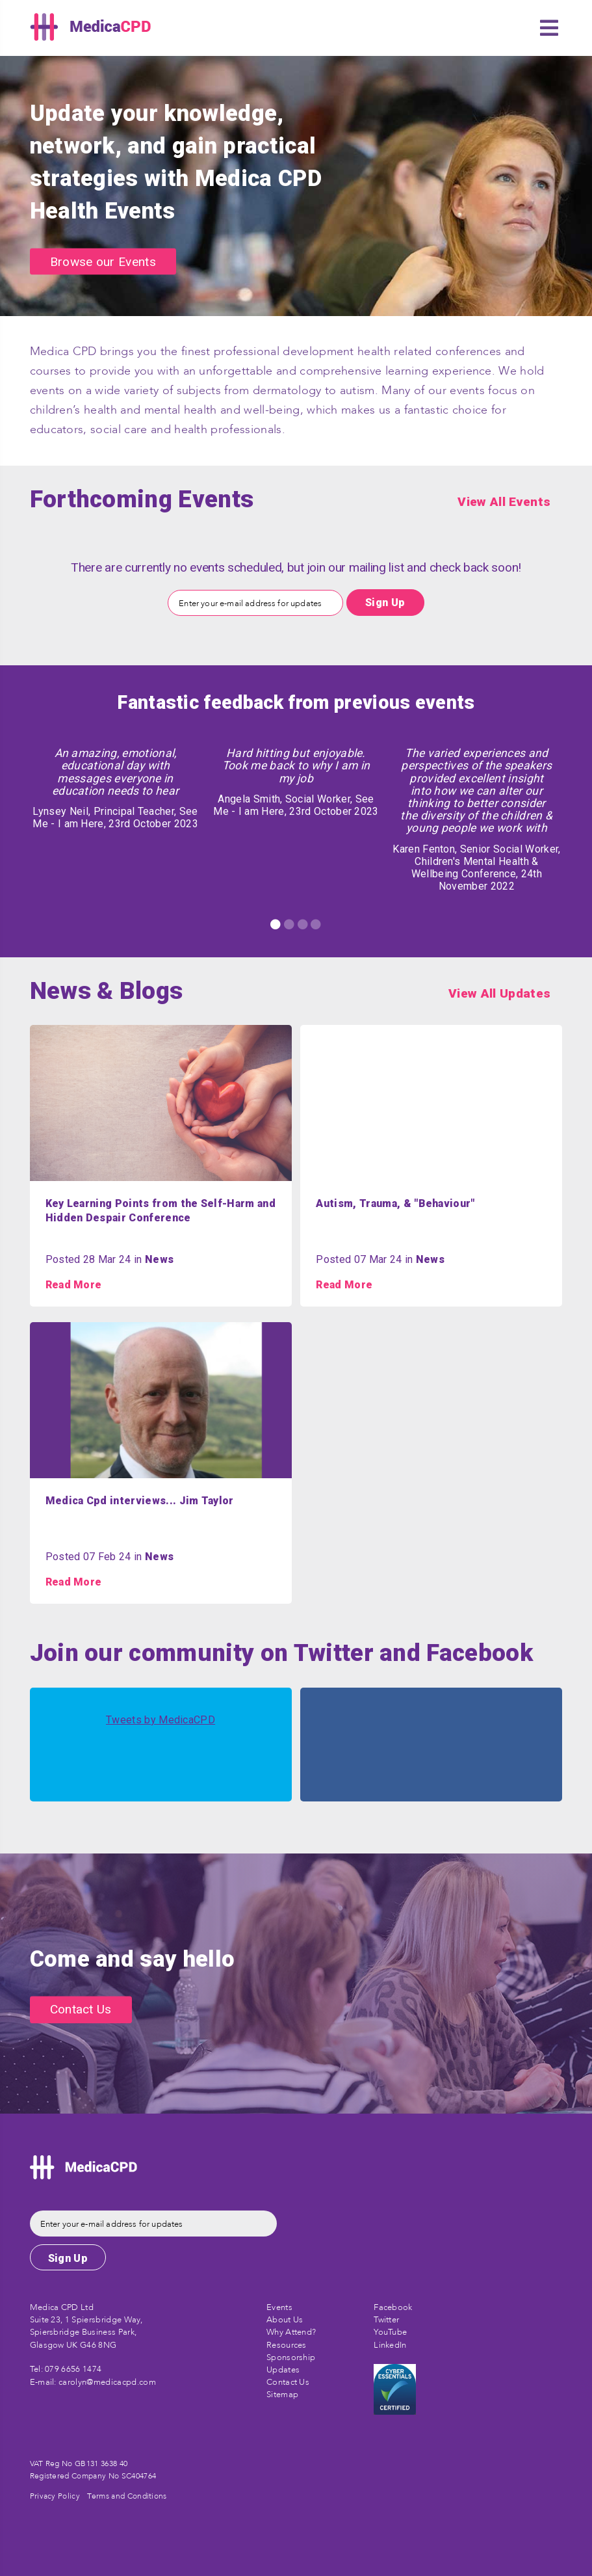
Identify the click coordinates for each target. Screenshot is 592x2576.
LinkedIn (390, 2345)
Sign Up (385, 602)
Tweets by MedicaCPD (160, 1720)
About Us (284, 2320)
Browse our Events (103, 261)
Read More (73, 1285)
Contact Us (81, 2009)
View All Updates (499, 993)
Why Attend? (291, 2332)
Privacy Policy (55, 2496)
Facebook (393, 2307)
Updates (283, 2370)
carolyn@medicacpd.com (107, 2382)
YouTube (390, 2332)
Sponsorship (291, 2357)
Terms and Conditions (126, 2496)
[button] (548, 27)
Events (279, 2307)
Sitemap (282, 2394)
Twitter (386, 2320)
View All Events (503, 501)
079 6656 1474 (73, 2369)
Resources (286, 2345)
